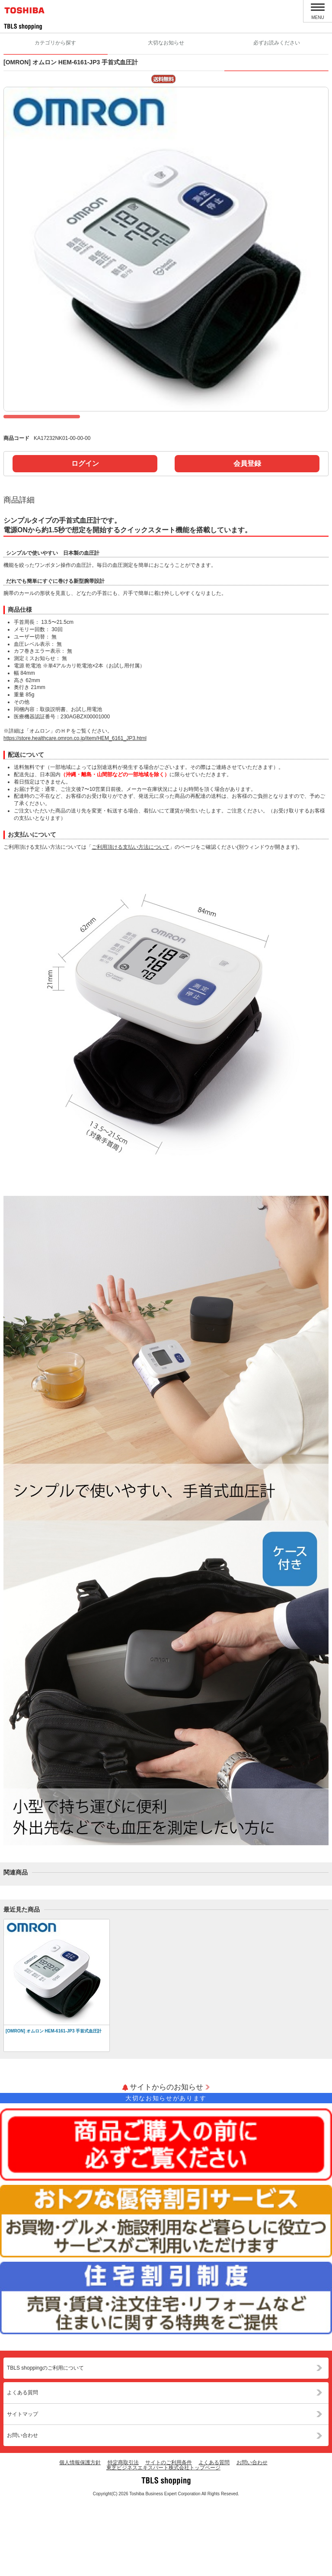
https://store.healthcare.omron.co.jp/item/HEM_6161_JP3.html (75, 811)
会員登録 (247, 536)
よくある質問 (22, 2465)
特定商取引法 (123, 2535)
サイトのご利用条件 (168, 2535)
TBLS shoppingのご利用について (45, 2441)
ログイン (85, 536)
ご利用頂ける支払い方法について (130, 920)
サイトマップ (22, 2487)
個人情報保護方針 (80, 2535)
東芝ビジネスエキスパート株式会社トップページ (163, 2541)
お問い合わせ (22, 2508)
